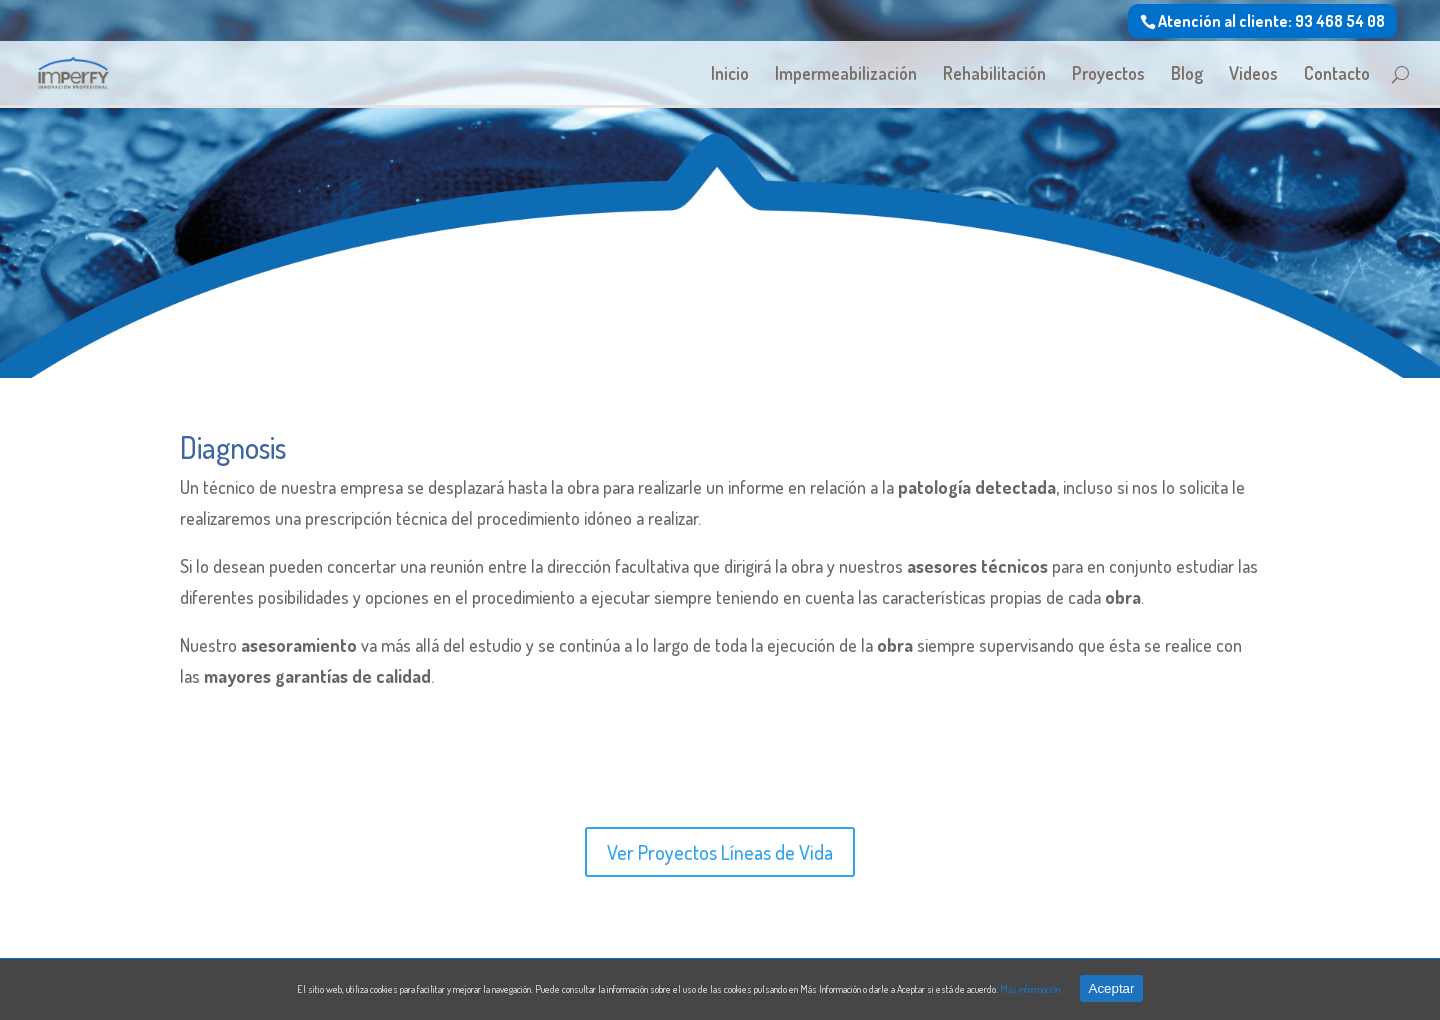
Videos (1253, 75)
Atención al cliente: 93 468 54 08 (1271, 21)
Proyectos (1108, 75)
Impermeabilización (846, 75)
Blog (1187, 75)
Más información (1030, 989)
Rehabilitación (994, 75)
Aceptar (1112, 988)
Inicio (730, 75)
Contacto (1337, 75)
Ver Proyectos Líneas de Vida (720, 852)
